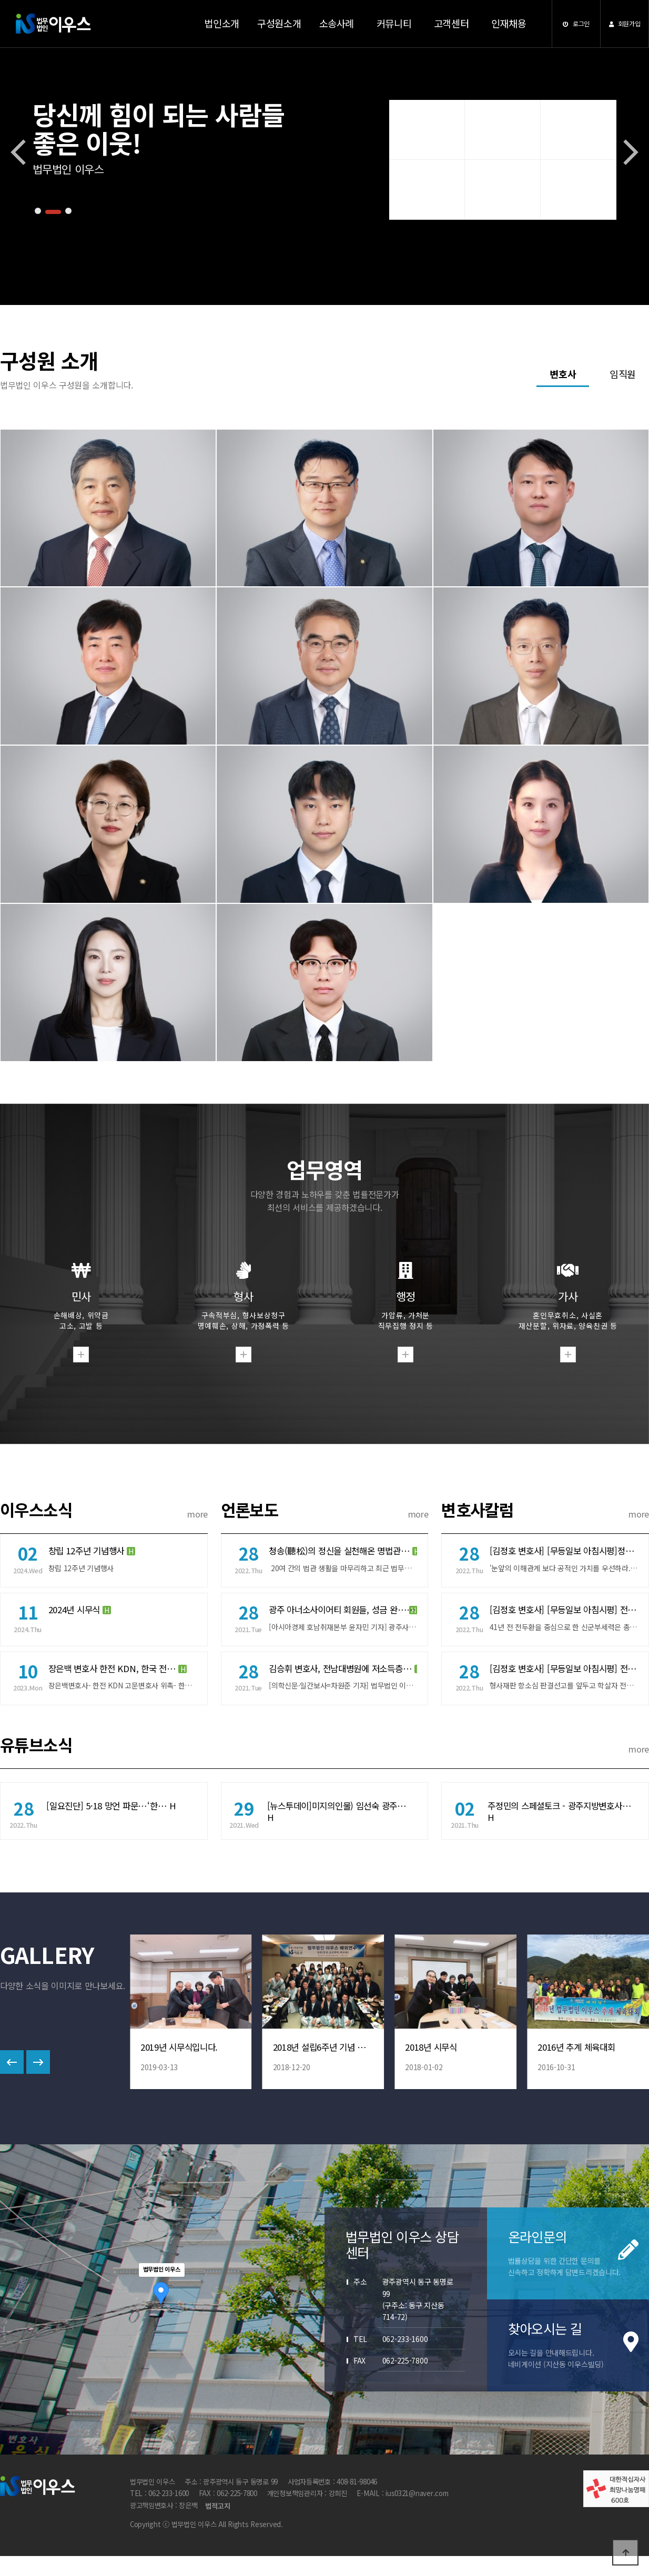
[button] (38, 211)
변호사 (563, 374)
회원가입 (624, 23)
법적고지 (217, 2514)
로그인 (576, 23)
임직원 (623, 374)
